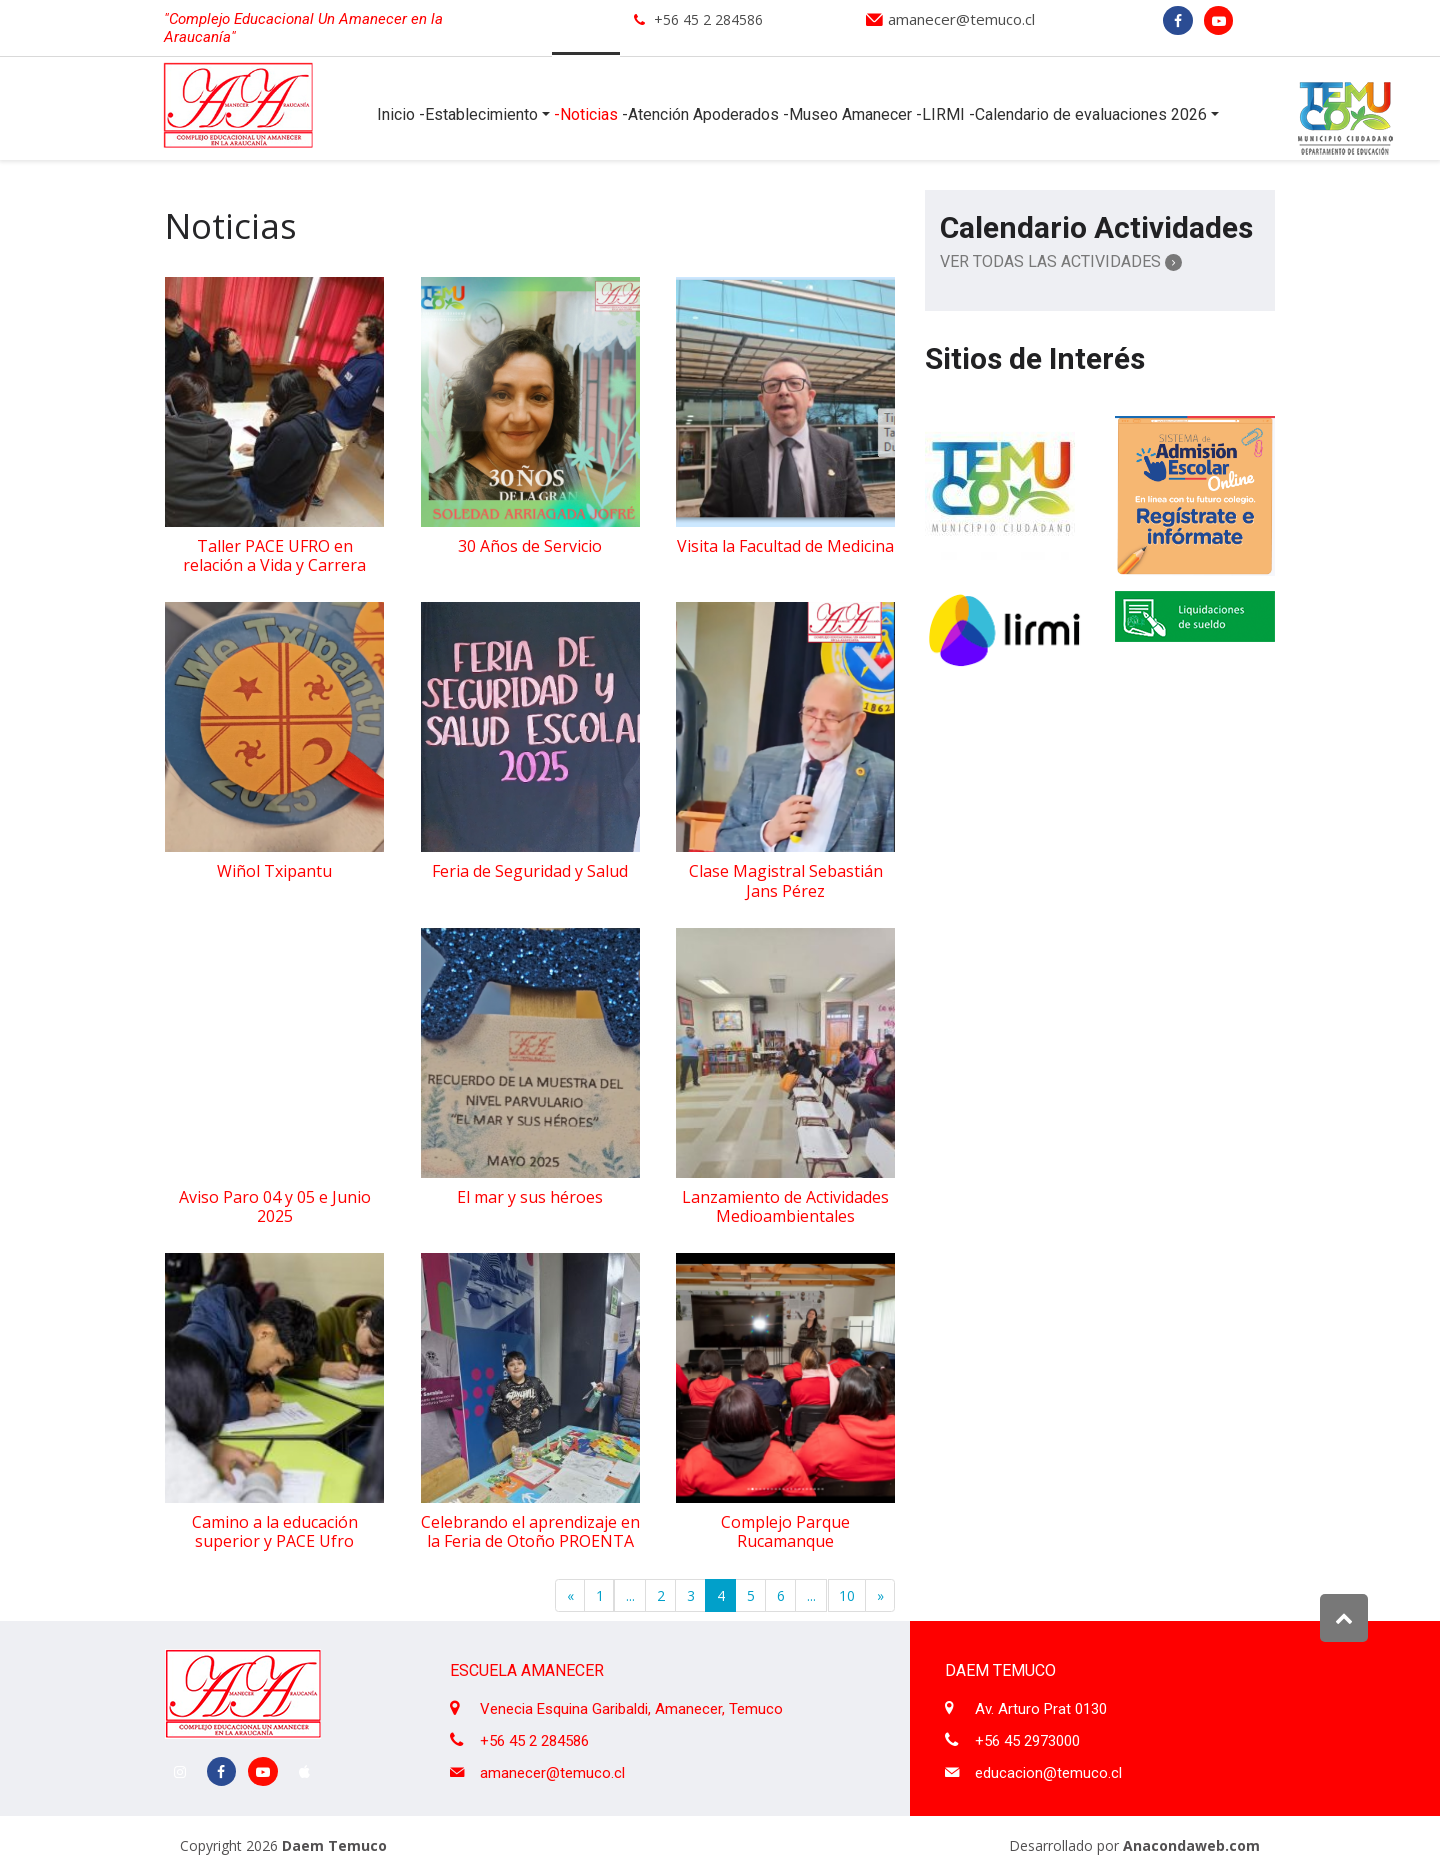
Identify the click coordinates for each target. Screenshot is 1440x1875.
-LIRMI (940, 114)
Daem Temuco (334, 1845)
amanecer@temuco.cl (961, 19)
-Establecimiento (478, 114)
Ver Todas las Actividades (1061, 261)
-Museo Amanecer (847, 114)
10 (847, 1595)
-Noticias (586, 114)
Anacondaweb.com (1191, 1845)
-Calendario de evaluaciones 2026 (1088, 114)
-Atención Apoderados (700, 114)
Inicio (396, 114)
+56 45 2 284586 (708, 19)
